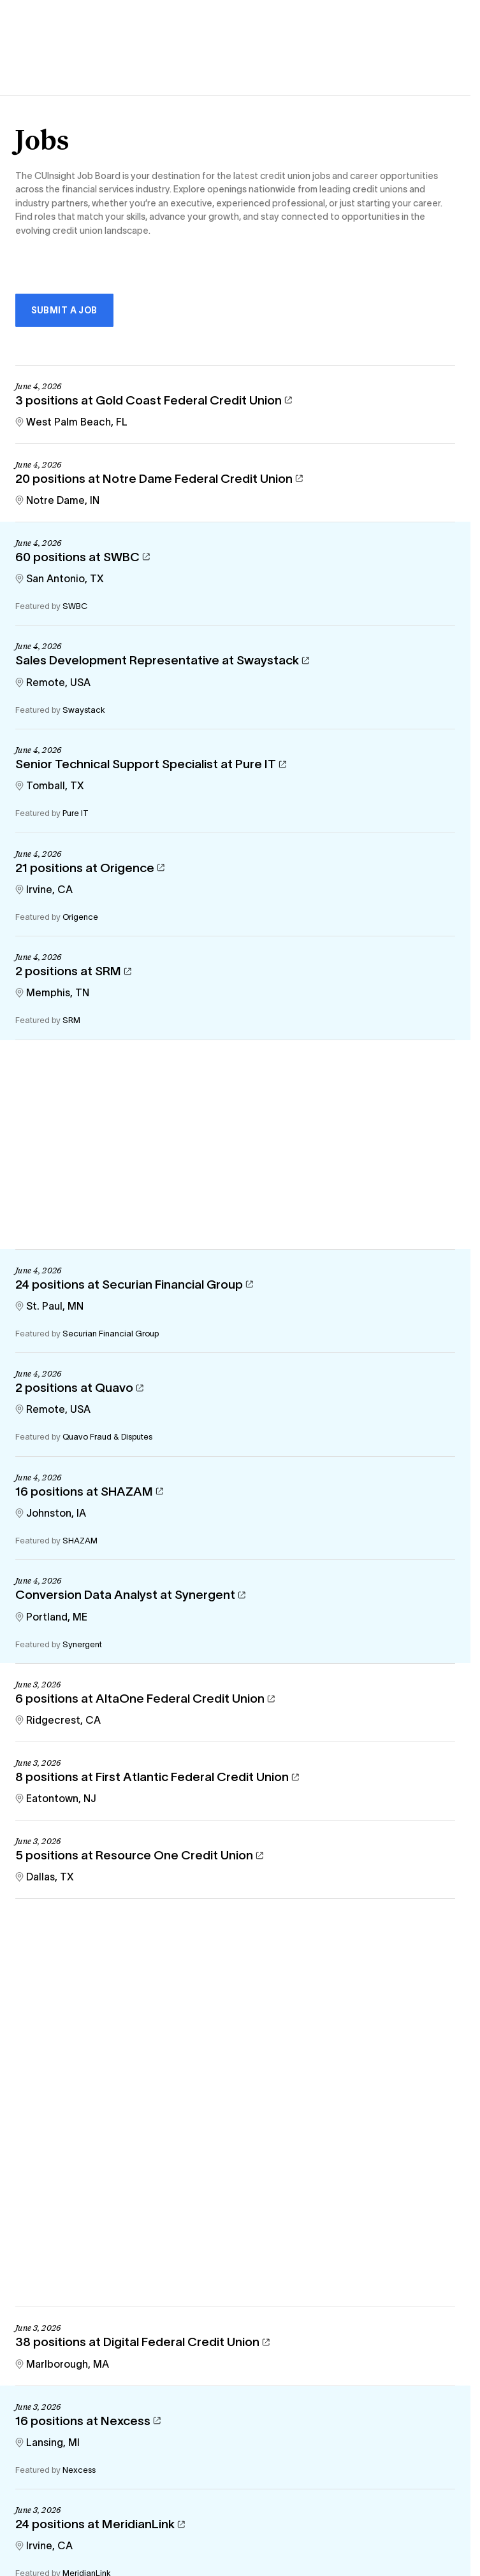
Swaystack (83, 710)
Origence (80, 917)
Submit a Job (64, 310)
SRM (71, 1020)
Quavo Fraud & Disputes (107, 1437)
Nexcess (79, 2470)
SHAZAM (80, 1540)
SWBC (74, 606)
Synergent (82, 1644)
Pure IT (75, 813)
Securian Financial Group (110, 1333)
